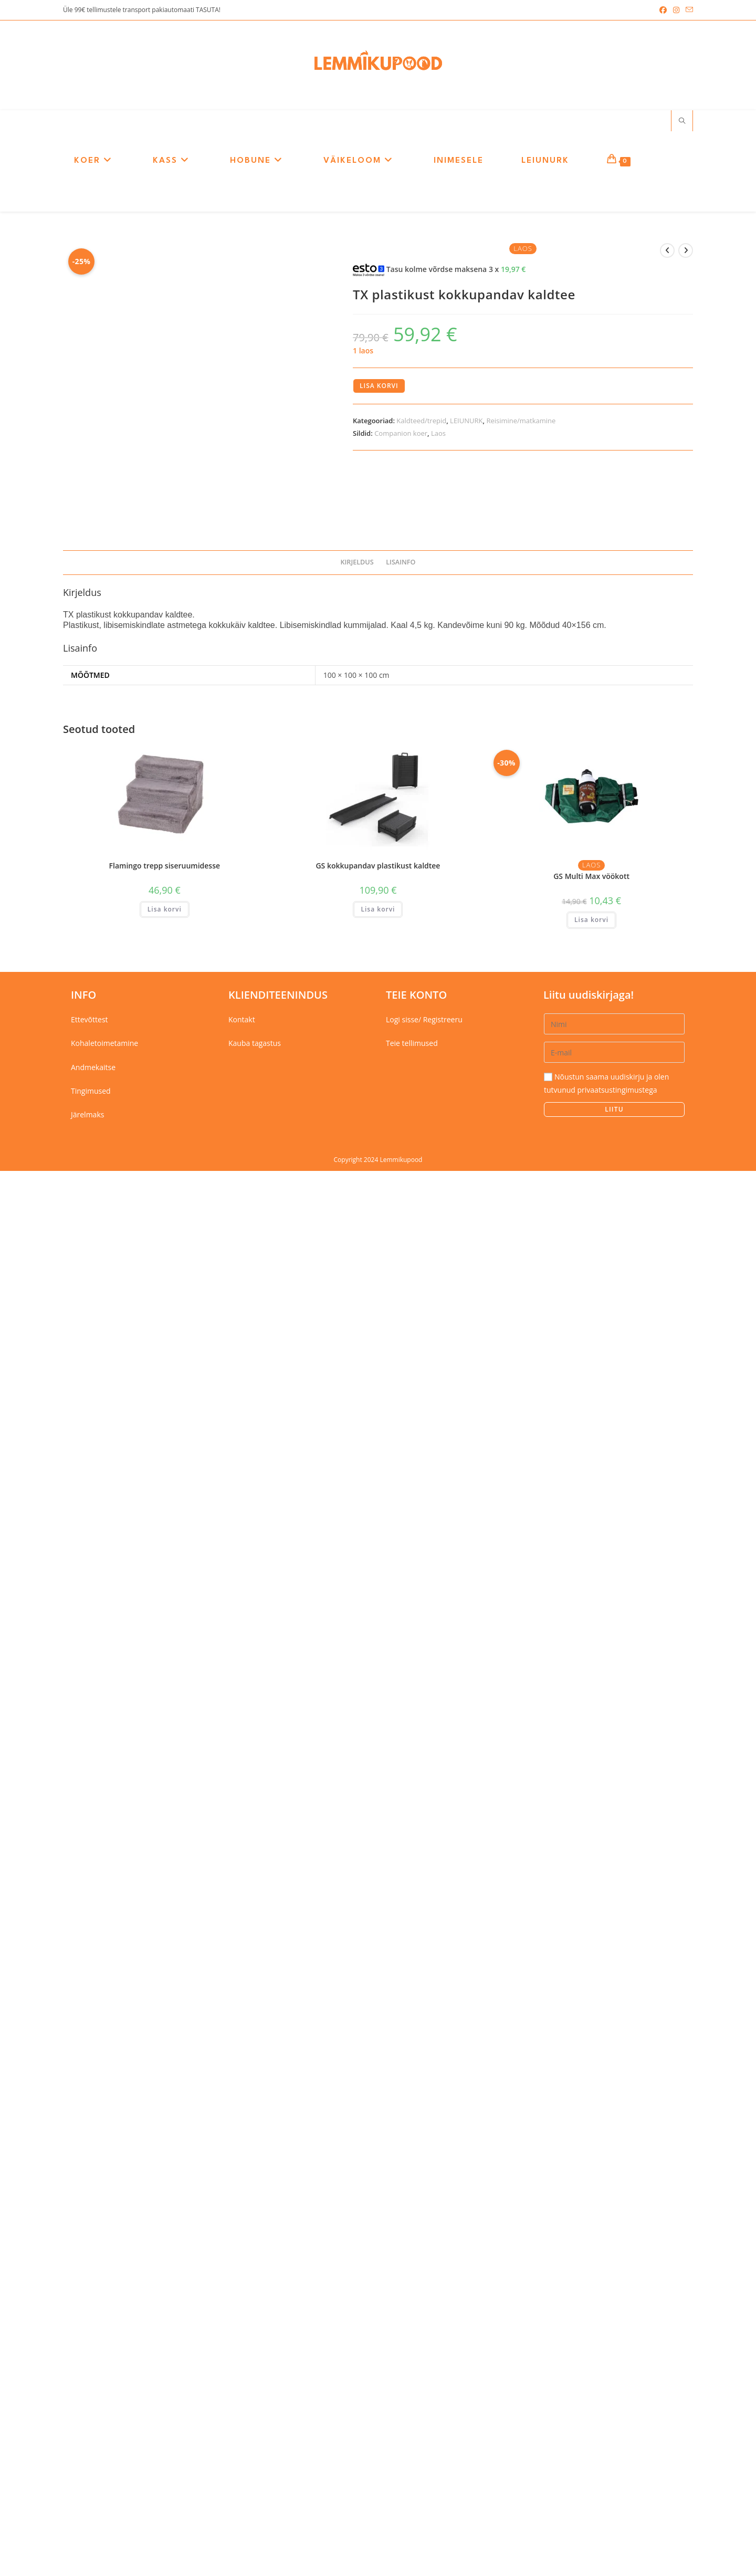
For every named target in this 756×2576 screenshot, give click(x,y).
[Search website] (682, 123)
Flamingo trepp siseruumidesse (164, 2271)
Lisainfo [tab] (400, 1967)
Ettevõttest (89, 2425)
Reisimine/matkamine (520, 423)
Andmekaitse (93, 2472)
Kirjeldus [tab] (356, 1967)
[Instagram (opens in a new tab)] (676, 10)
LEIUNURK (466, 423)
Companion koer (400, 435)
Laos (438, 435)
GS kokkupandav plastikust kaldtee (378, 2271)
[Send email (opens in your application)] (687, 10)
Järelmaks (87, 2520)
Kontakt (241, 2425)
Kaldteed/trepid (421, 423)
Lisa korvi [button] (165, 2314)
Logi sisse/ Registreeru (424, 2425)
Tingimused (91, 2496)
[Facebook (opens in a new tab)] (663, 10)
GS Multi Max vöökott (591, 2282)
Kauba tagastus (254, 2449)
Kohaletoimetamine (104, 2449)
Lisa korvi (379, 387)
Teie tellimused (412, 2449)
